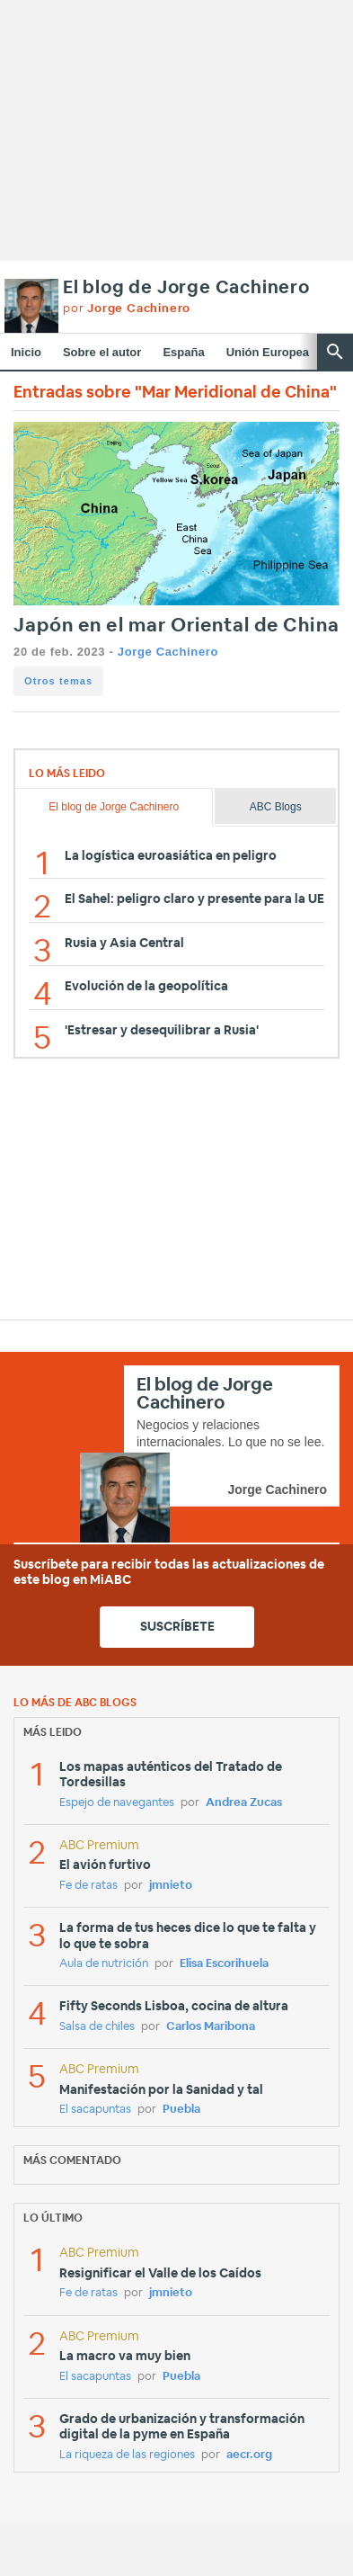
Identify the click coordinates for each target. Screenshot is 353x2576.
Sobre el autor (102, 352)
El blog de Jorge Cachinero (186, 288)
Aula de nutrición (103, 1964)
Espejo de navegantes (116, 1803)
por (126, 309)
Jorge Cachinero (168, 651)
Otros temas (58, 680)
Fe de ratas (88, 1886)
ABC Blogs (276, 807)
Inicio (26, 352)
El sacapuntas (95, 2109)
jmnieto (170, 1886)
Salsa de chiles (97, 2027)
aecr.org (249, 2455)
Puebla (181, 2109)
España (183, 352)
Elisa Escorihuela (224, 1964)
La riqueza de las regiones (127, 2455)
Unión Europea (267, 352)
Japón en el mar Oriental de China (176, 625)
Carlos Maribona (210, 2027)
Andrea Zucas (244, 1803)
